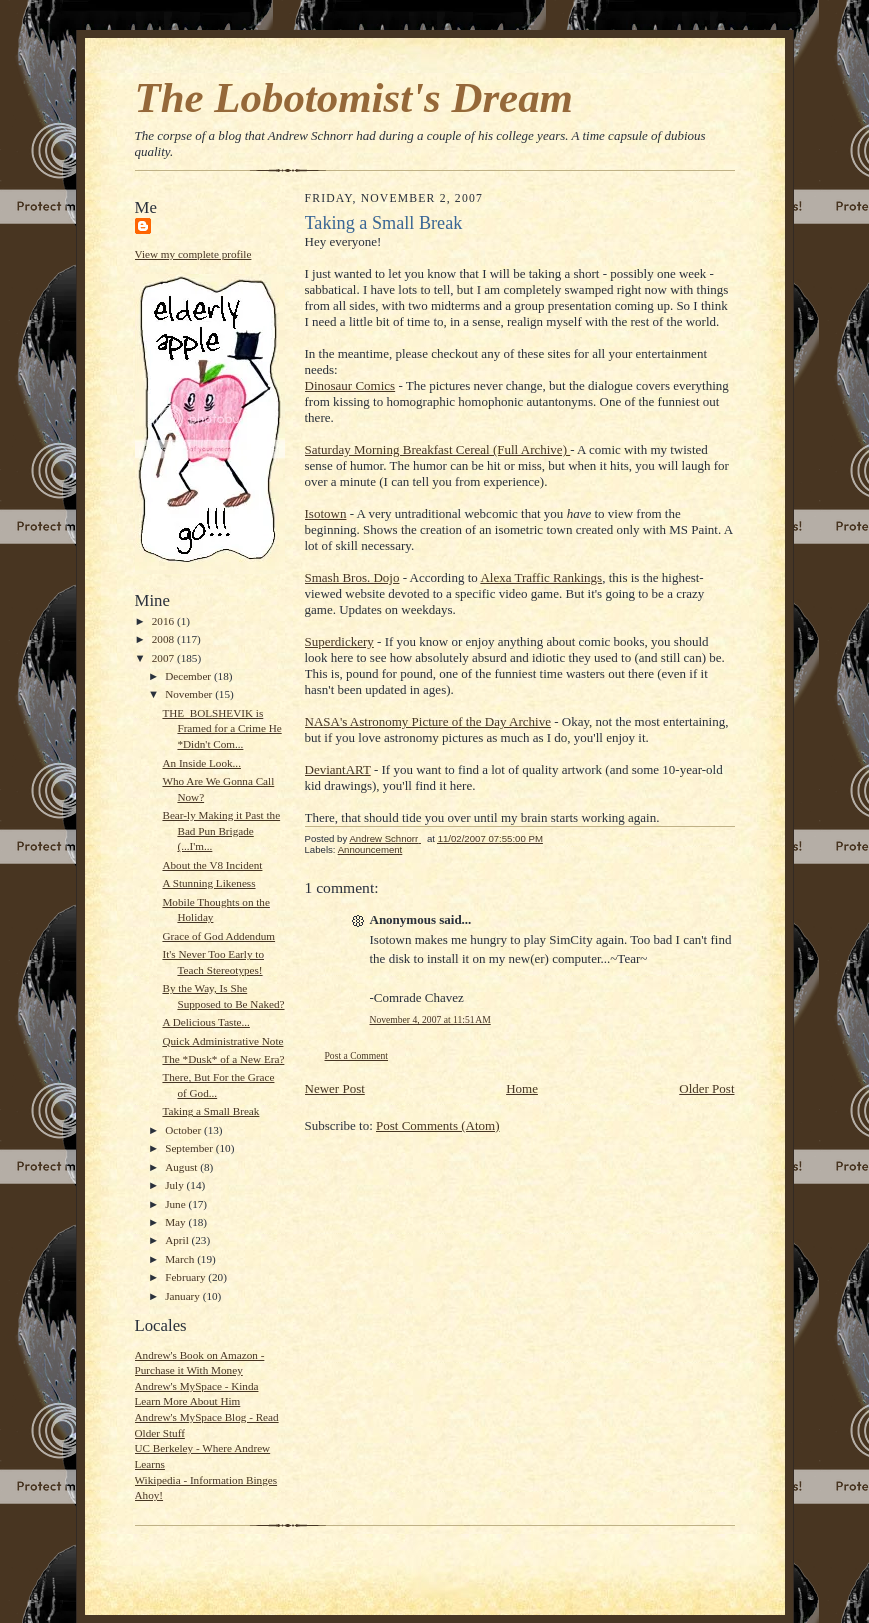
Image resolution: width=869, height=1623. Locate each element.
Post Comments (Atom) (438, 1125)
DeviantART (338, 769)
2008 (164, 639)
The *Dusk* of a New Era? (223, 1059)
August (182, 1167)
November (190, 694)
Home (522, 1088)
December (189, 676)
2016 (164, 621)
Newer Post (335, 1088)
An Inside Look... (201, 763)
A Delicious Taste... (205, 1022)
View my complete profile (193, 254)
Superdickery (339, 641)
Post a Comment (357, 1055)
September (190, 1148)
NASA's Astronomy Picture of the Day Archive (428, 721)
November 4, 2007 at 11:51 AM (430, 1019)
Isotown (326, 513)
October (184, 1130)
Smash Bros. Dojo (352, 577)
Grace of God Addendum (218, 936)
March (181, 1259)
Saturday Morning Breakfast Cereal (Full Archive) (438, 449)
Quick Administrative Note (222, 1041)
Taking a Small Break (210, 1111)
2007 (164, 658)
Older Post (706, 1088)
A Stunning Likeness (208, 883)
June (176, 1204)
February (186, 1277)
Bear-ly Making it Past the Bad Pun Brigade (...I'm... (221, 830)
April (178, 1240)
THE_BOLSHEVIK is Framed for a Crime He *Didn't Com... (221, 728)
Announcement (370, 849)
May (176, 1222)
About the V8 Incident (212, 865)
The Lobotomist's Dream (354, 97)
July (175, 1185)
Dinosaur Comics (350, 385)
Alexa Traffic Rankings (541, 577)
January (184, 1296)
